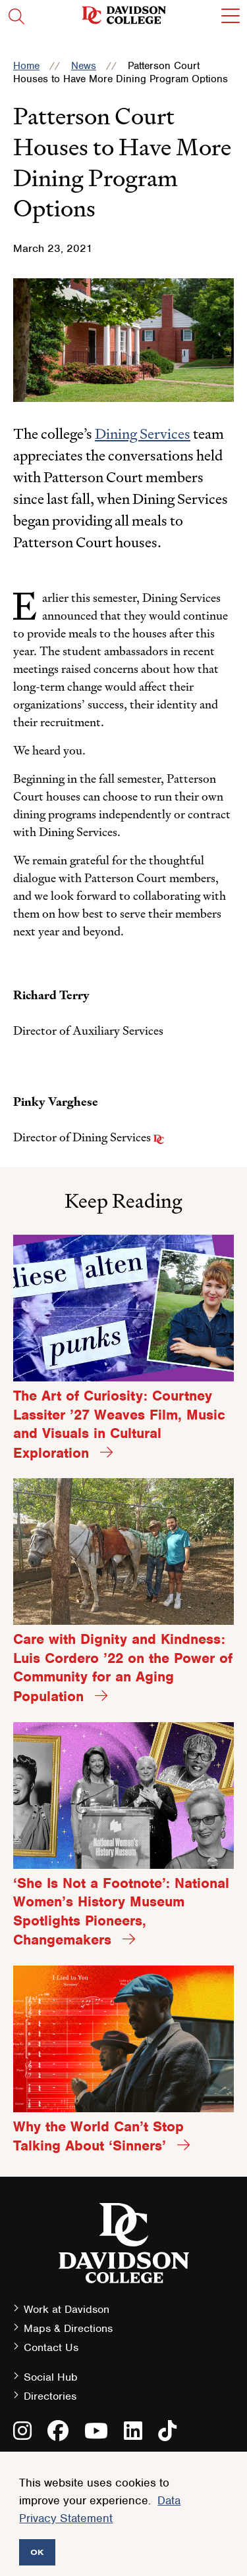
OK (37, 2552)
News (83, 65)
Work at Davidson (66, 2309)
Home (26, 65)
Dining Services (142, 433)
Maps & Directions (68, 2328)
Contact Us (51, 2347)
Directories (50, 2396)
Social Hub (51, 2377)
